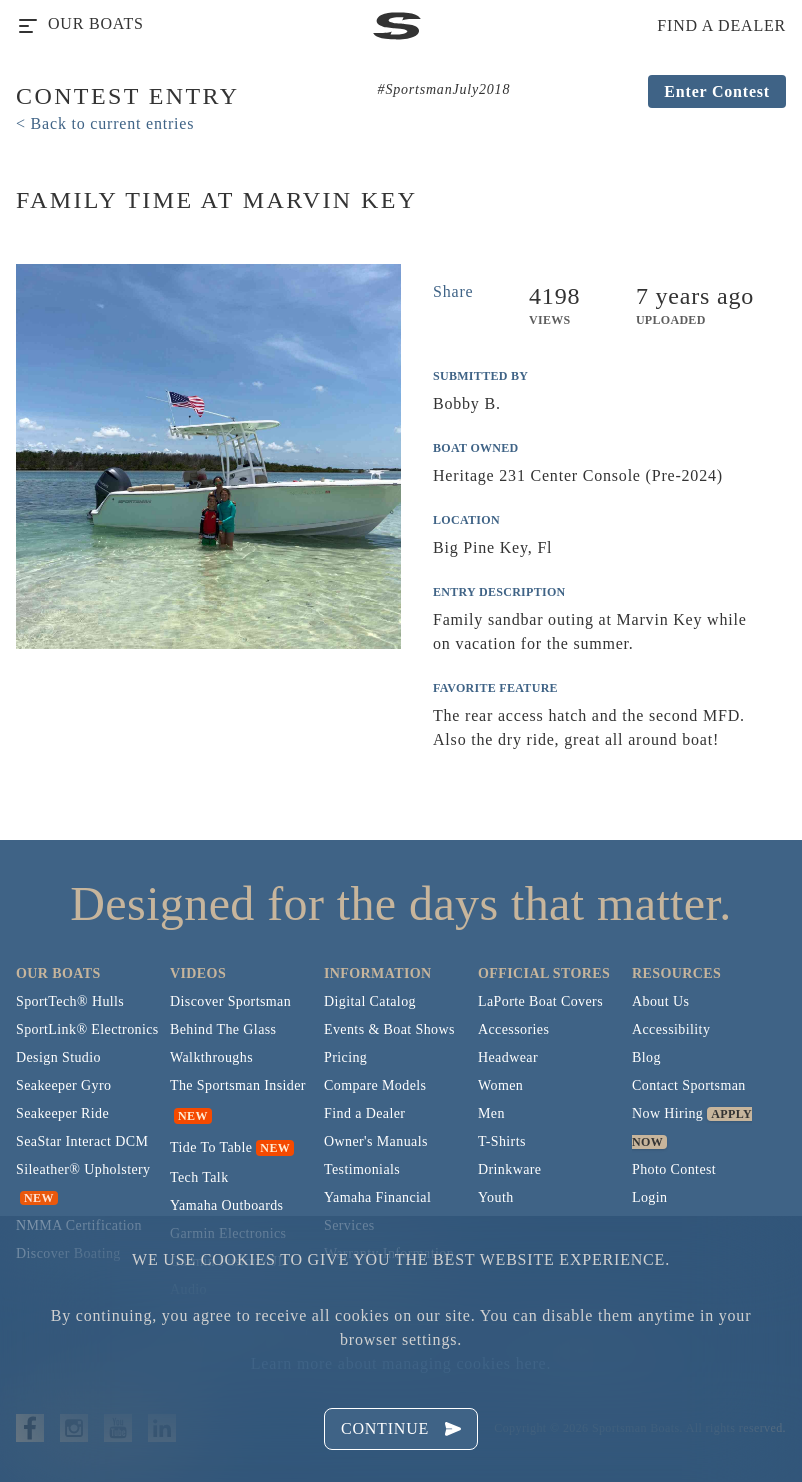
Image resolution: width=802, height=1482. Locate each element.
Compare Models (375, 1085)
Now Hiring (667, 1113)
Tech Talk (199, 1177)
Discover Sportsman (230, 1001)
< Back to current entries (105, 123)
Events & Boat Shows (389, 1029)
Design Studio (58, 1057)
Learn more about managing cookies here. (401, 1363)
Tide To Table (211, 1147)
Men (491, 1113)
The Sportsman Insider (238, 1085)
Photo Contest (674, 1169)
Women (500, 1085)
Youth (496, 1197)
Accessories (513, 1029)
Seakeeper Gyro (63, 1085)
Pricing (345, 1057)
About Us (660, 1001)
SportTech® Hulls (70, 1001)
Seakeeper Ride (62, 1113)
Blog (646, 1057)
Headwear (508, 1057)
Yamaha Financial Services (377, 1211)
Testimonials (362, 1169)
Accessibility (671, 1029)
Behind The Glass (223, 1029)
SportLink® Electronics (87, 1029)
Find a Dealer (364, 1113)
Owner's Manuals (376, 1141)
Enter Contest (717, 91)
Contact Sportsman (689, 1085)
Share (453, 291)
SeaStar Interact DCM (82, 1141)
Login (649, 1197)
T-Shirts (502, 1141)
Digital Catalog (370, 1001)
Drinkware (509, 1169)
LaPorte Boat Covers (540, 1001)
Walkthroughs (211, 1057)
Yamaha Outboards (226, 1205)
